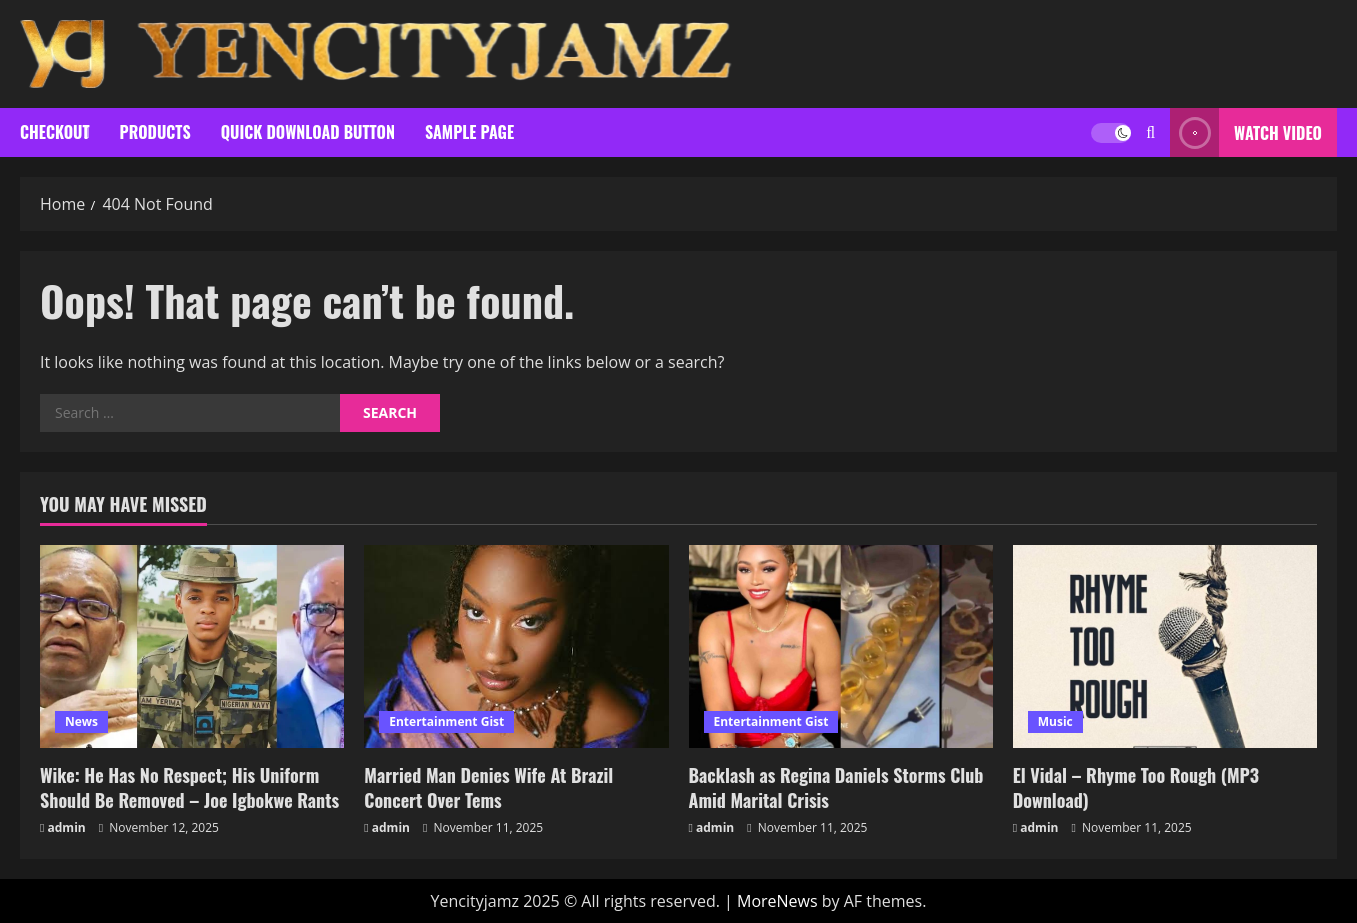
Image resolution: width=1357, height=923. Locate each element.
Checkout (55, 132)
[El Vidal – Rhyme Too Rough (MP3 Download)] (1165, 646)
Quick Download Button (308, 132)
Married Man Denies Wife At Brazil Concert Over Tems (488, 787)
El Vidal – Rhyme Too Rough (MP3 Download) (1136, 787)
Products (155, 132)
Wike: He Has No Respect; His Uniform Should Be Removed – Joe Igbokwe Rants (189, 787)
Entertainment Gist (446, 721)
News (81, 721)
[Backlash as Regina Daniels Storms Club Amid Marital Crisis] (841, 646)
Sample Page (469, 132)
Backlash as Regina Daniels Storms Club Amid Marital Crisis (836, 787)
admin (67, 827)
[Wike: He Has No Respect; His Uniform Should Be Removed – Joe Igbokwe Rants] (192, 646)
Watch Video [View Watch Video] (1246, 132)
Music (1055, 721)
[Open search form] (1150, 132)
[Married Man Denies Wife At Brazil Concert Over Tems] (516, 646)
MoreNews (777, 901)
